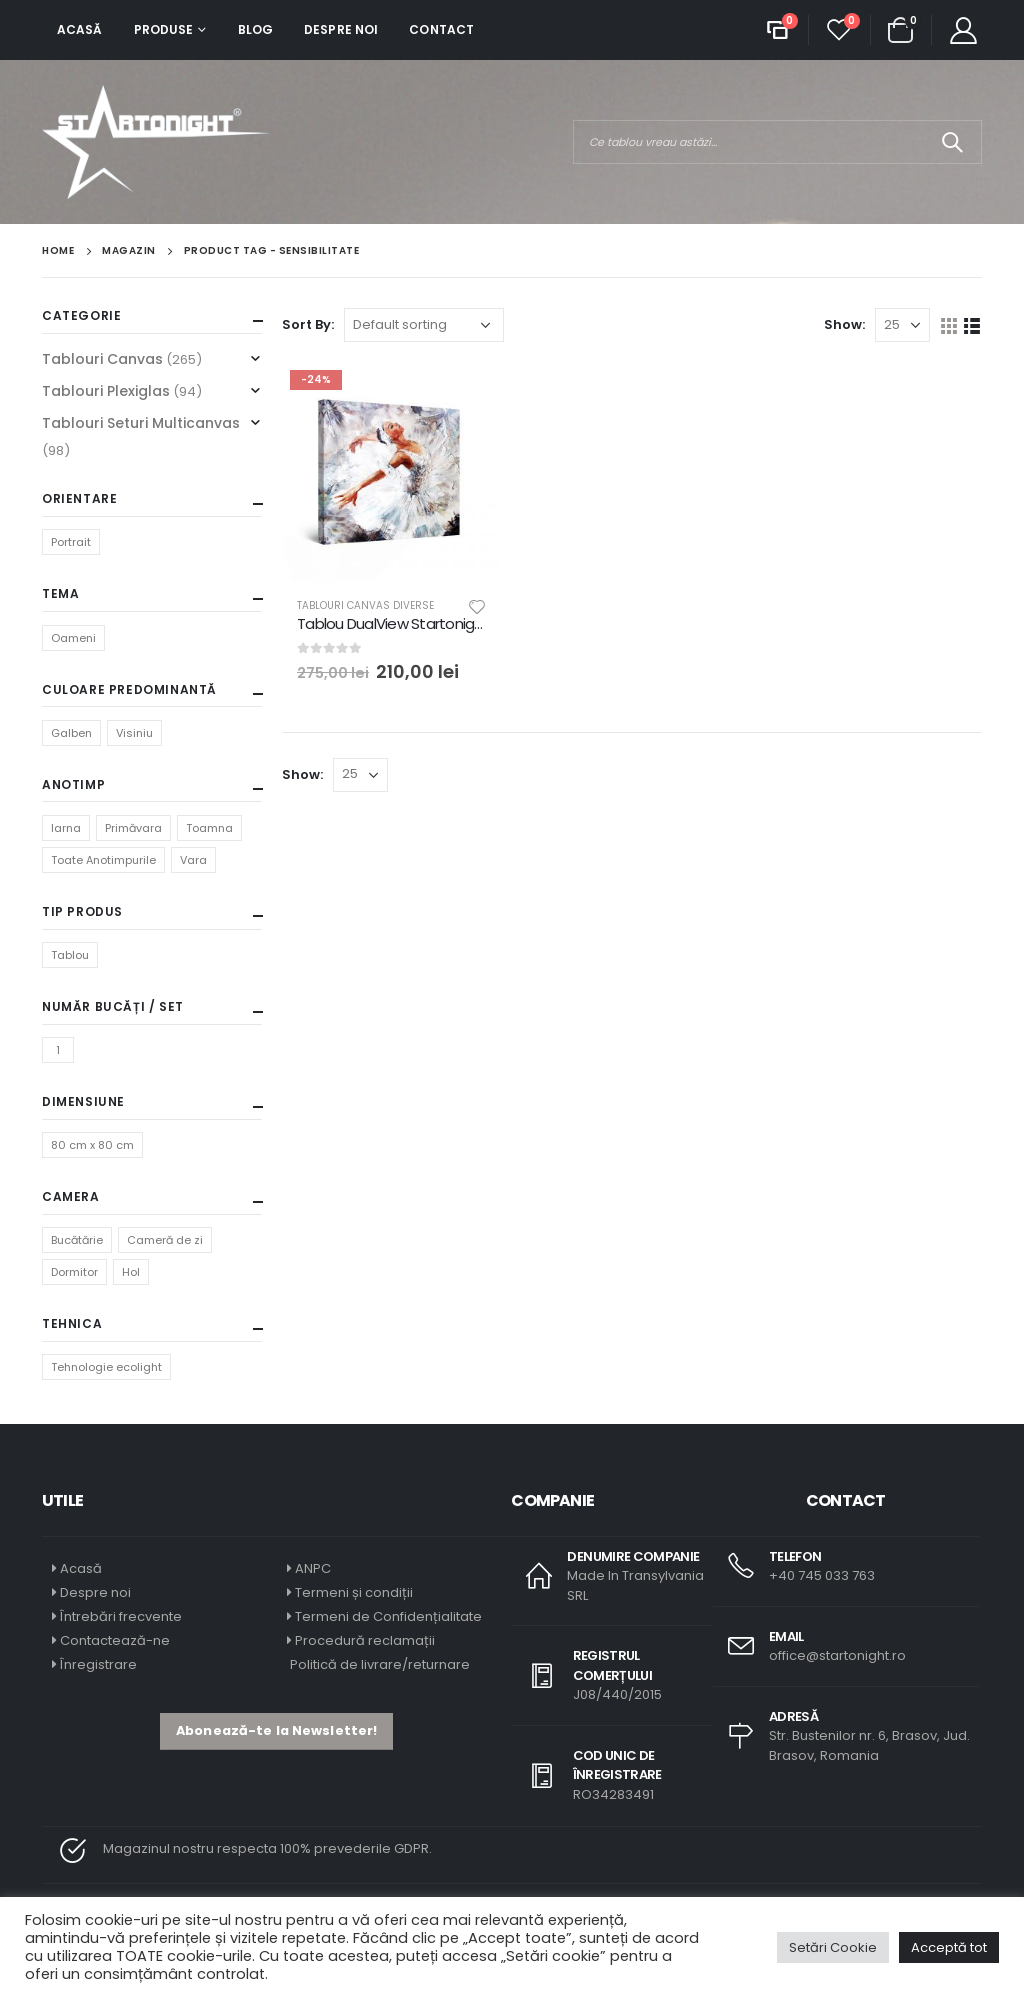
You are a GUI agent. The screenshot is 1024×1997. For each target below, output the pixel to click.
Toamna (209, 828)
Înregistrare (98, 1664)
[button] (276, 1731)
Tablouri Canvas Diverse (365, 605)
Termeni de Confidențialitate (387, 1616)
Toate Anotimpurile (103, 860)
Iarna (66, 828)
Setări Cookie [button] (833, 1947)
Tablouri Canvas (102, 359)
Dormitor (74, 1272)
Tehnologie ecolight (106, 1367)
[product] (392, 472)
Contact (441, 29)
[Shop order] (424, 325)
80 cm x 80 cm (92, 1145)
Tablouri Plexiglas (106, 391)
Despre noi (341, 29)
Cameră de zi (165, 1240)
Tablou (70, 955)
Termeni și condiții (354, 1592)
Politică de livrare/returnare (378, 1664)
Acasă (80, 29)
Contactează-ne (115, 1640)
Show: (844, 324)
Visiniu (134, 733)
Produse (164, 29)
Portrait (71, 542)
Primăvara (133, 828)
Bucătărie (77, 1240)
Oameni (73, 638)
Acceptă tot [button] (949, 1947)
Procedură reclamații (365, 1640)
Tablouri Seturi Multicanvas (141, 423)
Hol (131, 1272)
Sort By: (308, 324)
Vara (193, 860)
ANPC (313, 1568)
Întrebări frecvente (121, 1616)
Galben (71, 733)
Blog (255, 29)
